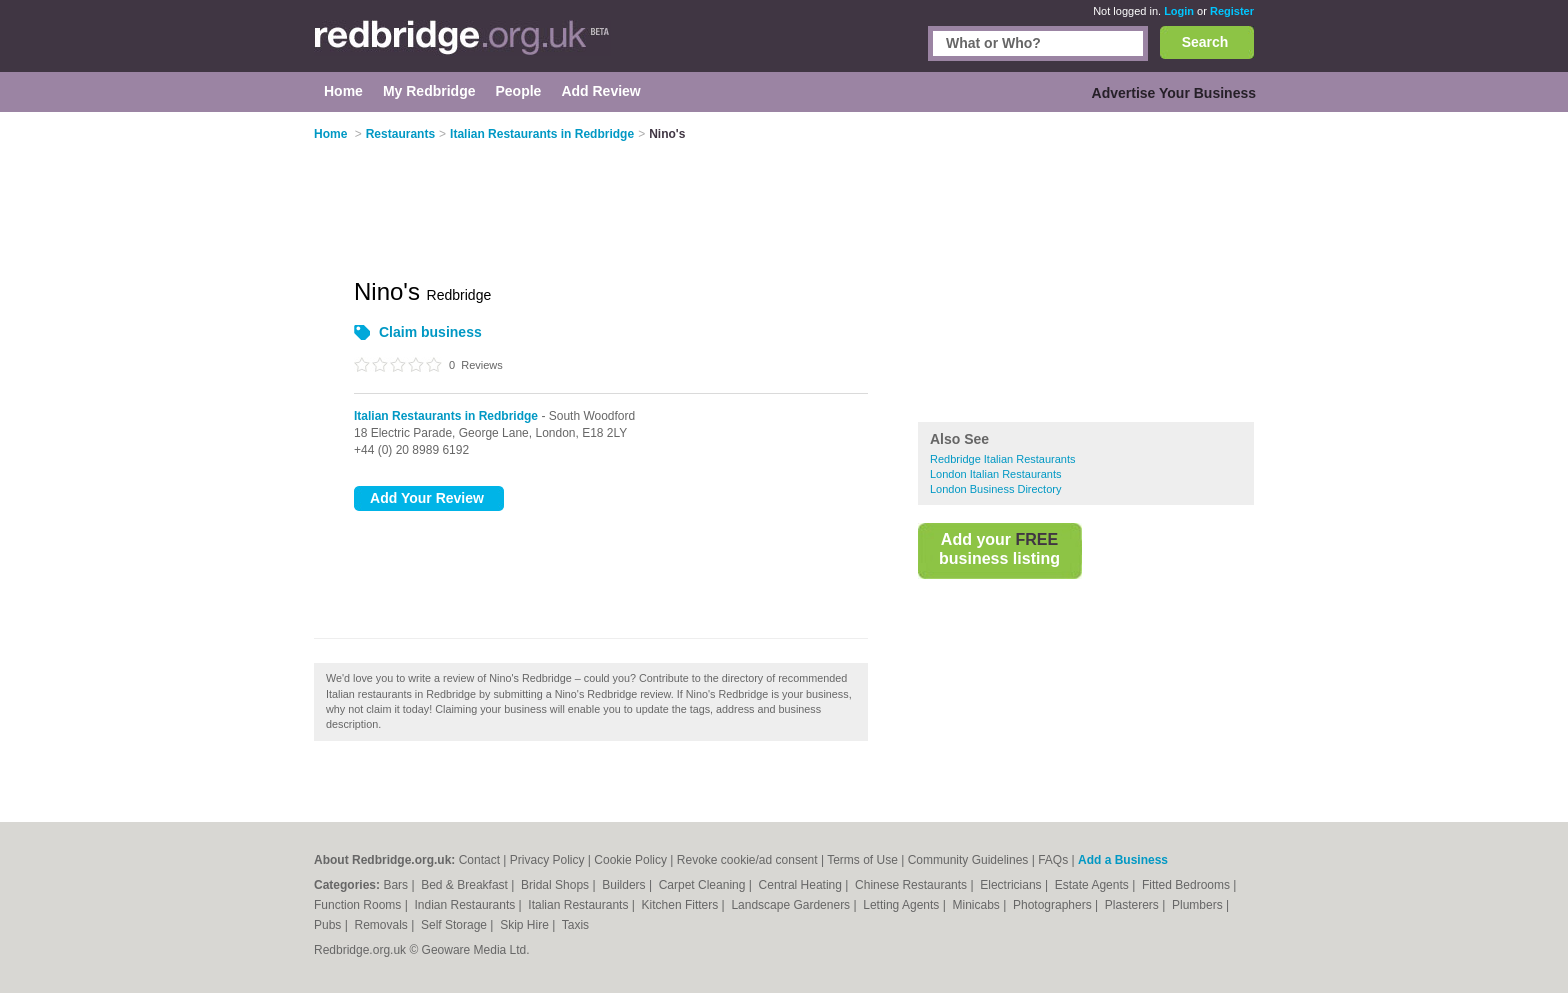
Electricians (1012, 885)
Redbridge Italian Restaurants (1003, 459)
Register (1232, 11)
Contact (479, 860)
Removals (382, 925)
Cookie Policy (630, 860)
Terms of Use (862, 860)
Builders (625, 885)
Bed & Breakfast (466, 885)
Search (1205, 42)
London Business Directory (995, 489)
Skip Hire (526, 925)
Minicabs (977, 905)
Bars (397, 885)
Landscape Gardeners (792, 905)
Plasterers (1133, 905)
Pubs (329, 925)
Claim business (430, 332)
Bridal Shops (556, 885)
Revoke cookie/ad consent (747, 860)
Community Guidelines (968, 860)
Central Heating (802, 885)
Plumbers (1199, 905)
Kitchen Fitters (682, 905)
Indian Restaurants (467, 905)
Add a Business (1123, 860)
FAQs (1053, 860)
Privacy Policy (547, 860)
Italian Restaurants (579, 905)
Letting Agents (902, 905)
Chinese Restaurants (912, 885)
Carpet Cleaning (704, 885)
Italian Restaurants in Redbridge (446, 416)
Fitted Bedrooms (1187, 885)
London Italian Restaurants (995, 474)
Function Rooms (359, 905)
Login (1179, 11)
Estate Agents (1093, 885)
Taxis (575, 925)
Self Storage (455, 925)
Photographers (1054, 905)
